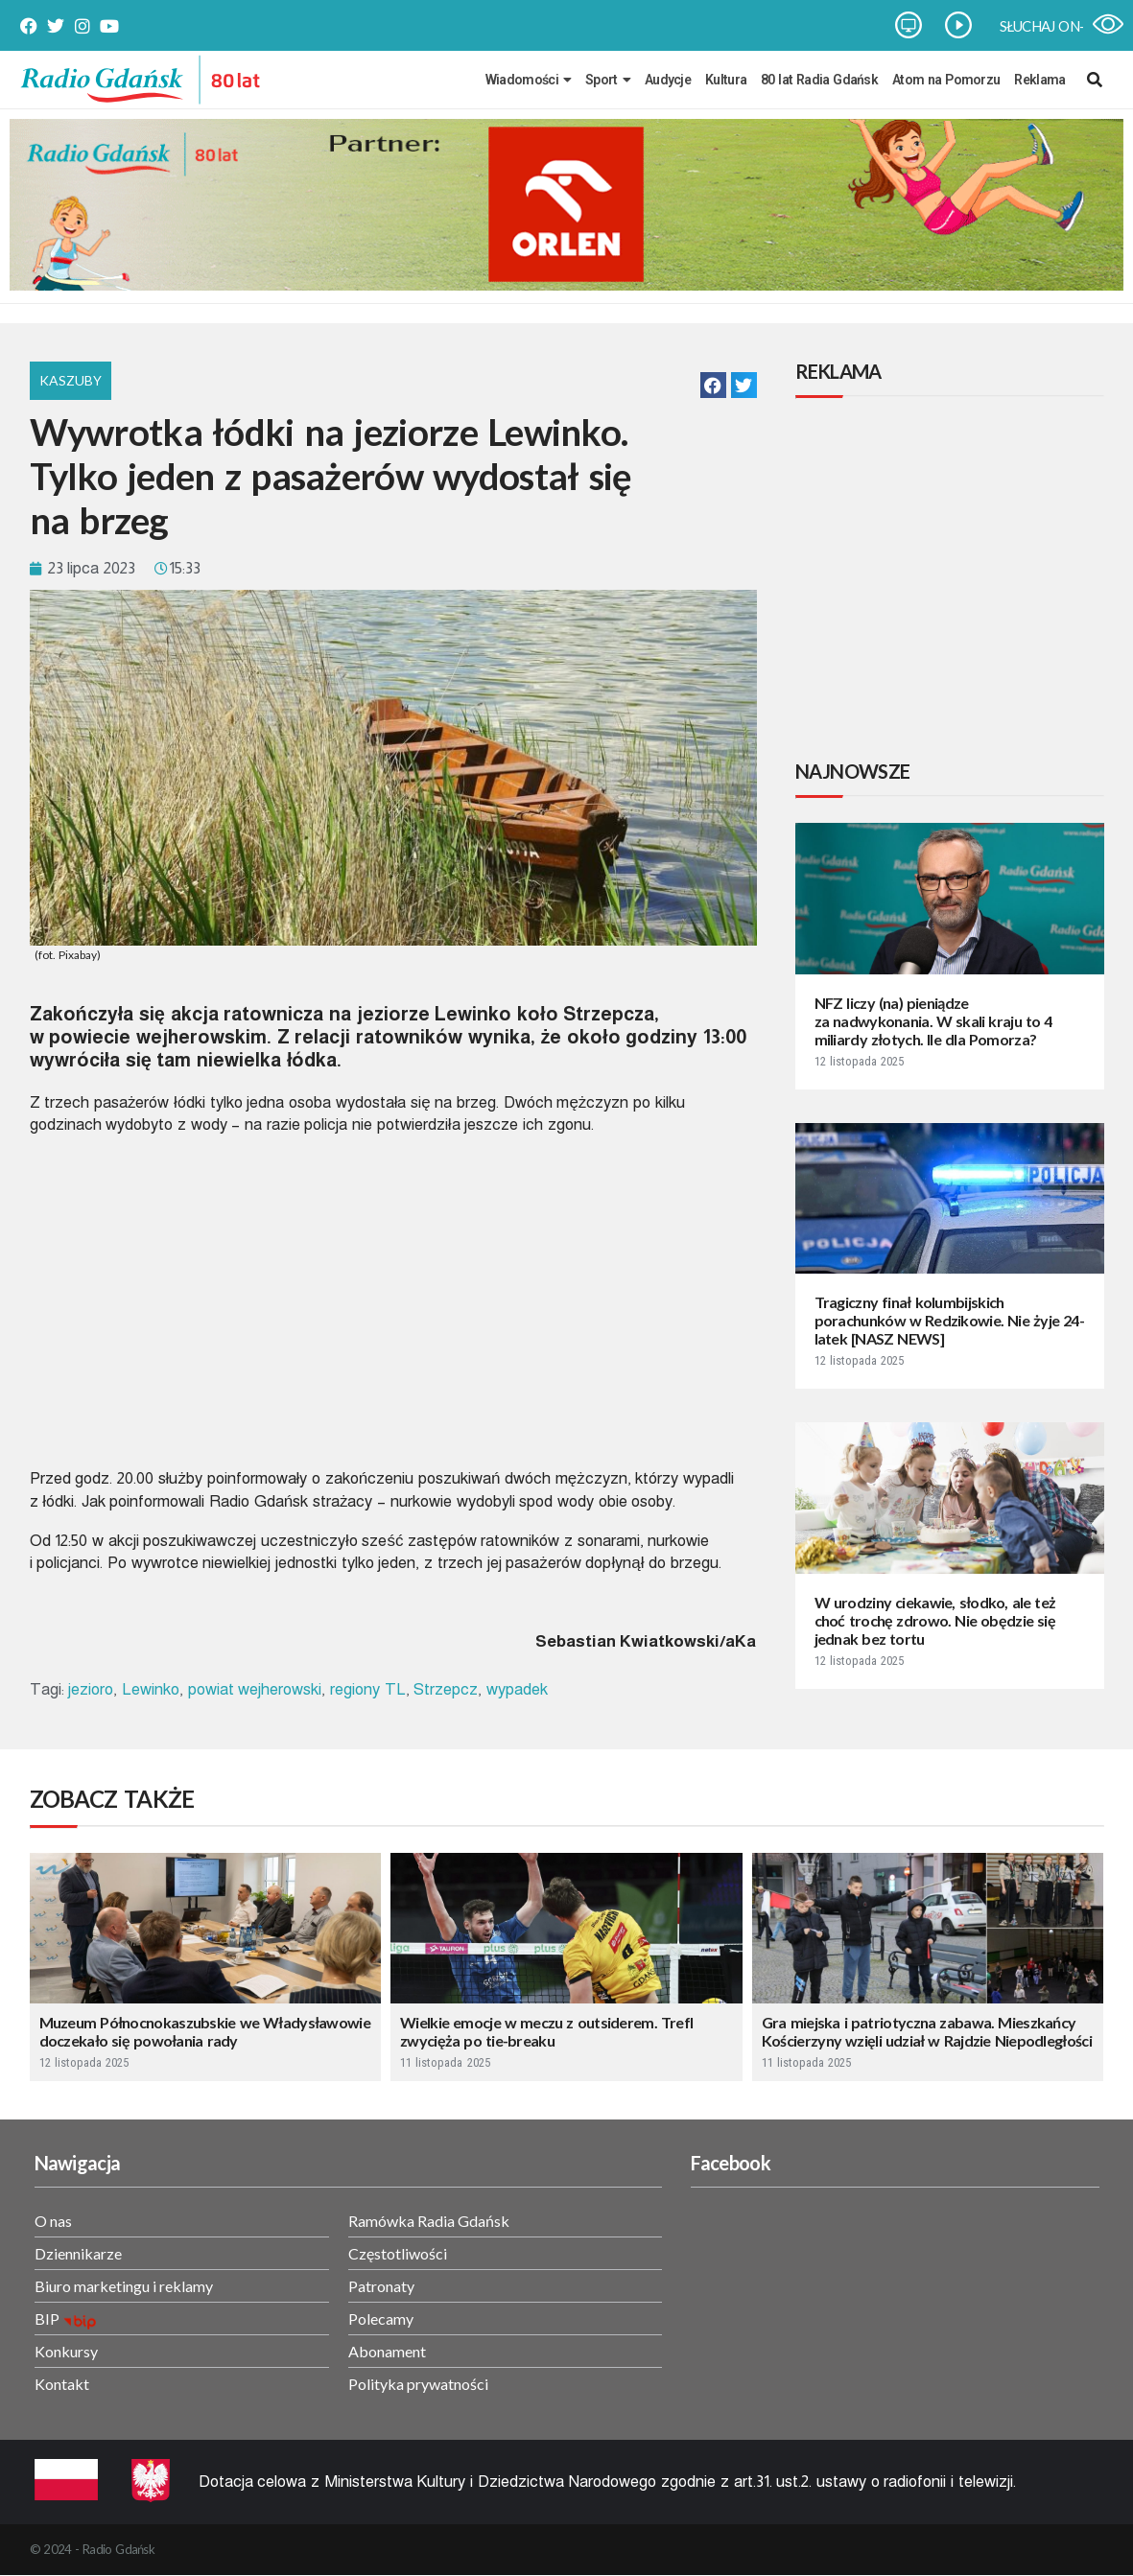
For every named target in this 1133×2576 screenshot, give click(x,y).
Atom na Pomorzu (946, 79)
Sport (607, 79)
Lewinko (150, 1689)
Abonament (387, 2351)
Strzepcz (445, 1689)
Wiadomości (528, 79)
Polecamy (380, 2318)
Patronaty (381, 2286)
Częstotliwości (397, 2253)
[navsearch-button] (1094, 79)
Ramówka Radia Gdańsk (428, 2221)
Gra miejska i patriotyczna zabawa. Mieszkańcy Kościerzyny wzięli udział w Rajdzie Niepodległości (927, 2031)
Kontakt (62, 2384)
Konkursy (66, 2351)
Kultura (725, 79)
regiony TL (368, 1689)
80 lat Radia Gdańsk (819, 79)
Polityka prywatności (418, 2384)
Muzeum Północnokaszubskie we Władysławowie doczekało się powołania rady (204, 2031)
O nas (53, 2221)
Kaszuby (70, 380)
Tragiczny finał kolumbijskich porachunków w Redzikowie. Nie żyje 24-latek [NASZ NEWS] (949, 1320)
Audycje (668, 79)
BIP (47, 2318)
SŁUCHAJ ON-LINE (1057, 26)
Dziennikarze (78, 2253)
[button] (713, 385)
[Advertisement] (953, 581)
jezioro (90, 1689)
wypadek (517, 1689)
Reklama (1039, 79)
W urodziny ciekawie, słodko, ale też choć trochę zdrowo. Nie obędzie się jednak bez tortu (935, 1620)
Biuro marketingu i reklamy (124, 2286)
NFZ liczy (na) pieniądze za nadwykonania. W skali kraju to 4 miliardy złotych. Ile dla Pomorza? (933, 1021)
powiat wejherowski (255, 1689)
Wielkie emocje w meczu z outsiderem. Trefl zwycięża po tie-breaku (546, 2031)
